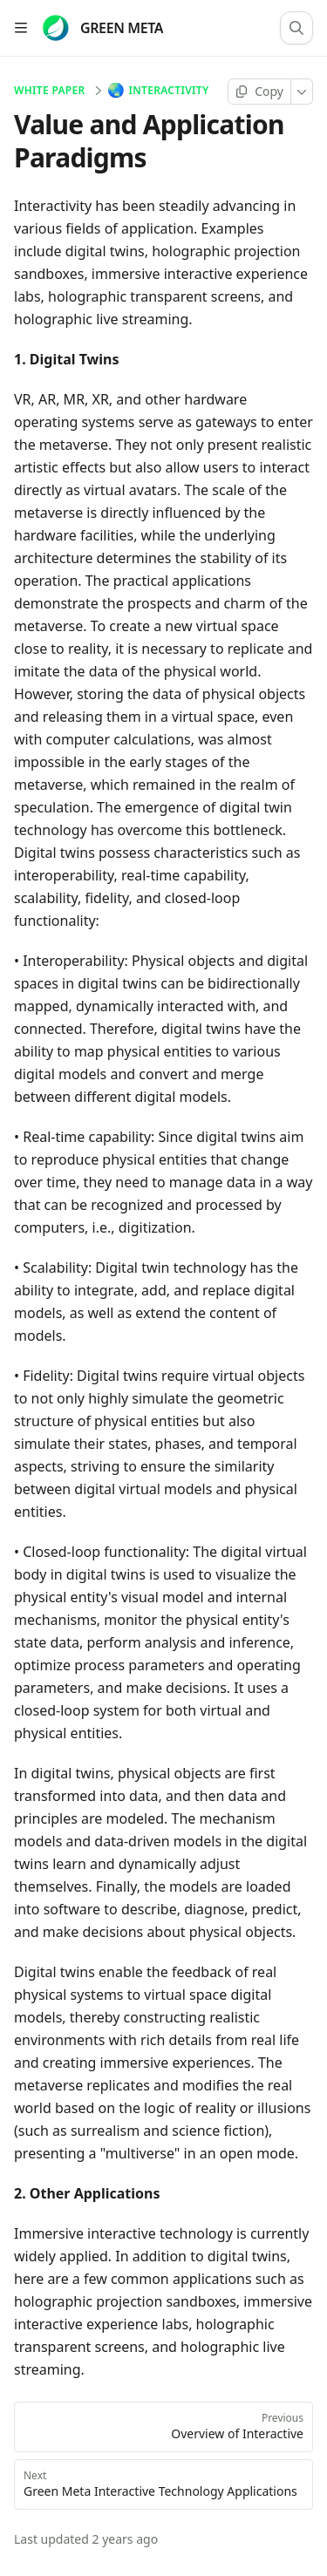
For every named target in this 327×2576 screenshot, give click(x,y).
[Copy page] (259, 91)
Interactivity (159, 91)
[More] (302, 91)
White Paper (49, 91)
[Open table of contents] (21, 28)
